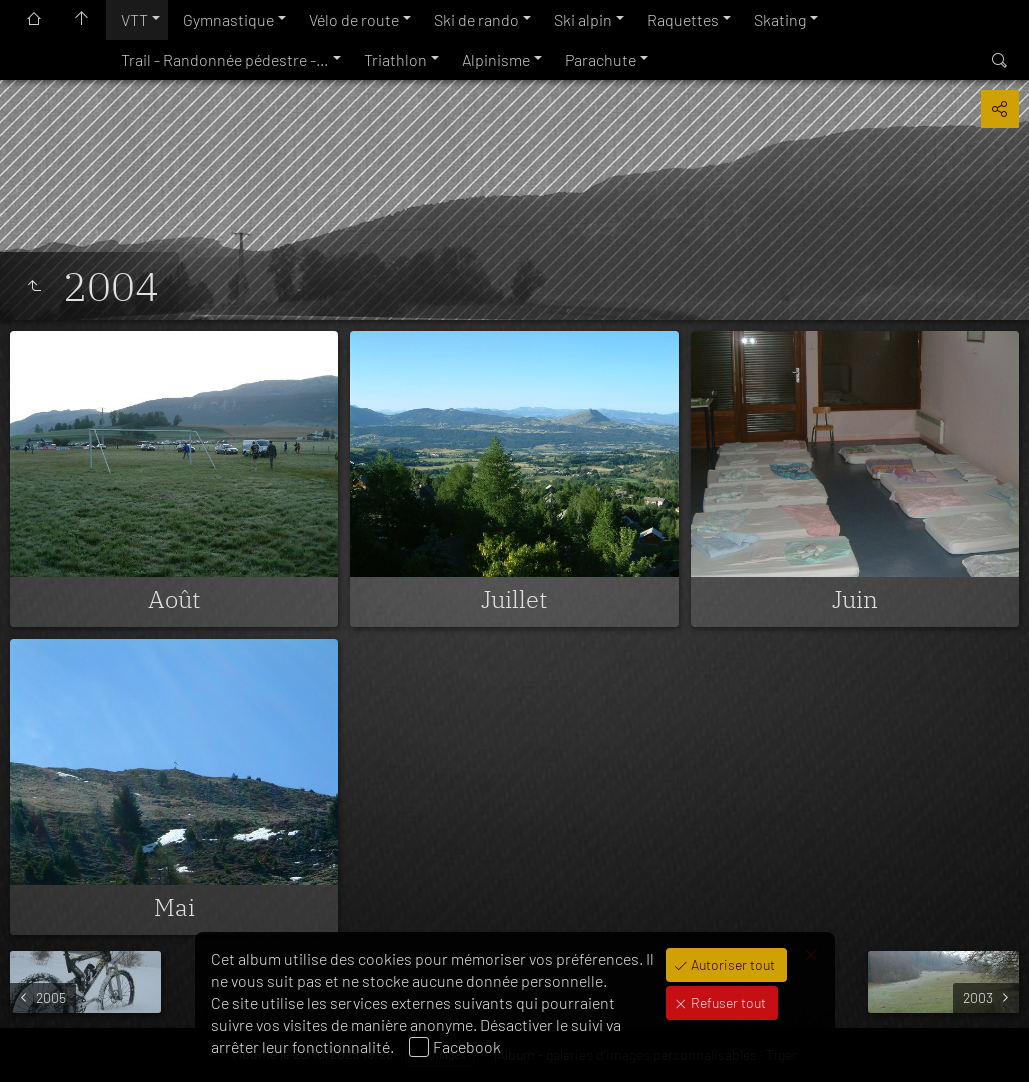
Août (174, 599)
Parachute (600, 59)
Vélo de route (354, 19)
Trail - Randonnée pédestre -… (225, 59)
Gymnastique (228, 19)
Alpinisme (496, 59)
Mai (174, 907)
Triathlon (395, 59)
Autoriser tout (731, 964)
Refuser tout (727, 1002)
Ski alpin (583, 19)
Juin (855, 599)
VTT (134, 19)
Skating (780, 19)
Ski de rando (476, 19)
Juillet (514, 599)
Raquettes (683, 19)
